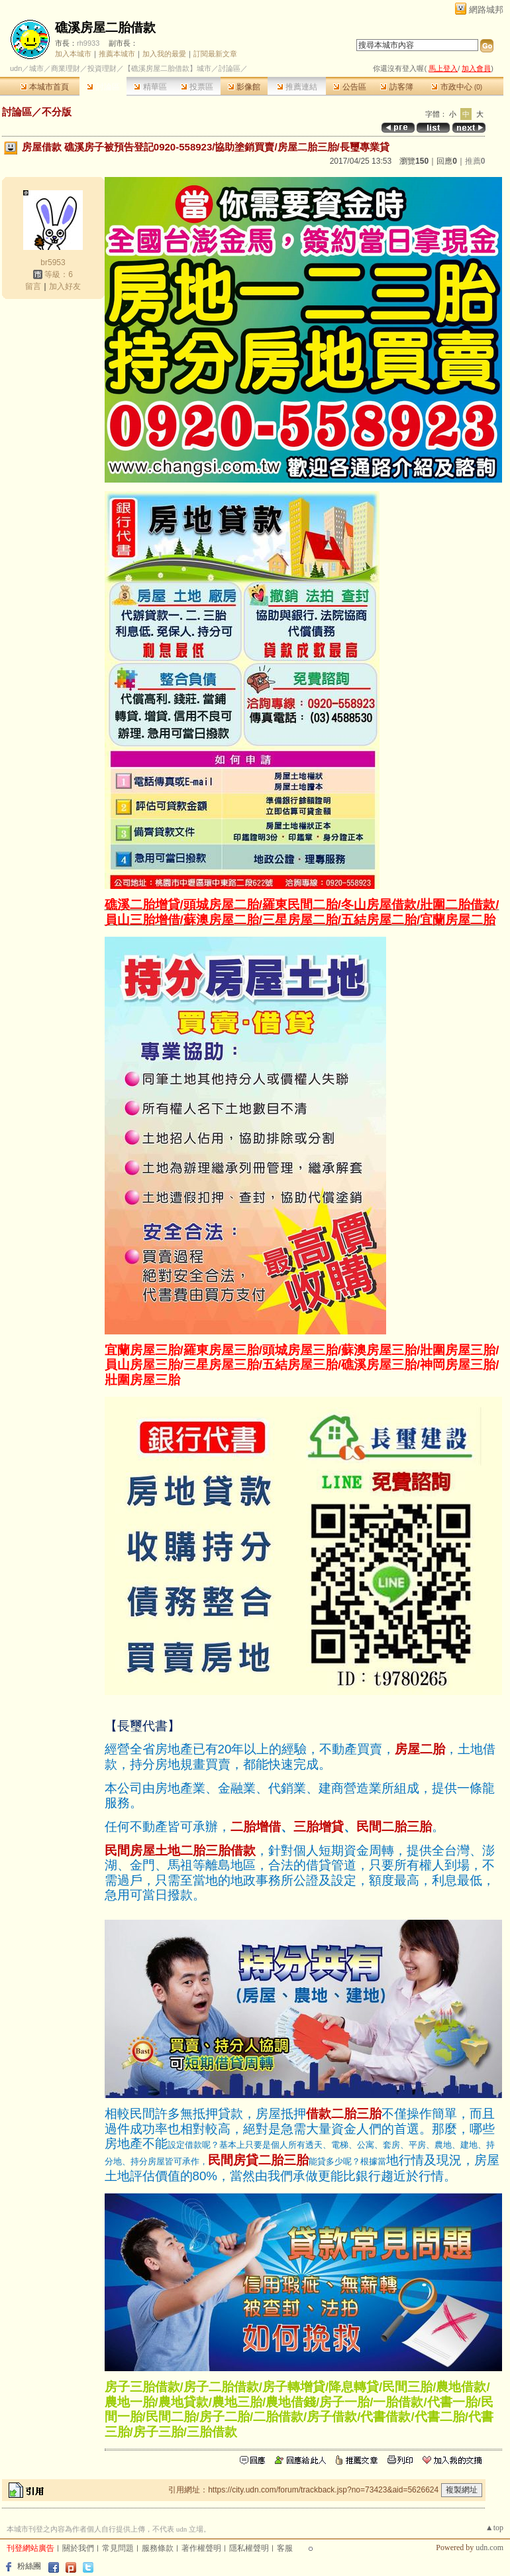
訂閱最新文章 (215, 54)
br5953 (52, 262)
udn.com (489, 2547)
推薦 (475, 161)
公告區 (349, 86)
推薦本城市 (117, 54)
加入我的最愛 (164, 54)
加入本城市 (73, 54)
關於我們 (78, 2548)
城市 (36, 68)
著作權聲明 (201, 2548)
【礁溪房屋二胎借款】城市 (167, 68)
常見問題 (118, 2548)
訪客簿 (396, 86)
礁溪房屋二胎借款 (105, 27)
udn (16, 68)
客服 (285, 2548)
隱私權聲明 (249, 2548)
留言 (33, 286)
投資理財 (102, 68)
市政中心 (456, 86)
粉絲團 (29, 2566)
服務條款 (158, 2548)
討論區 (103, 86)
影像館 (244, 86)
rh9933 (88, 43)
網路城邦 (486, 10)
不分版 (57, 111)
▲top (494, 2527)
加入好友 (65, 286)
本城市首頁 (45, 86)
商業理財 (65, 68)
